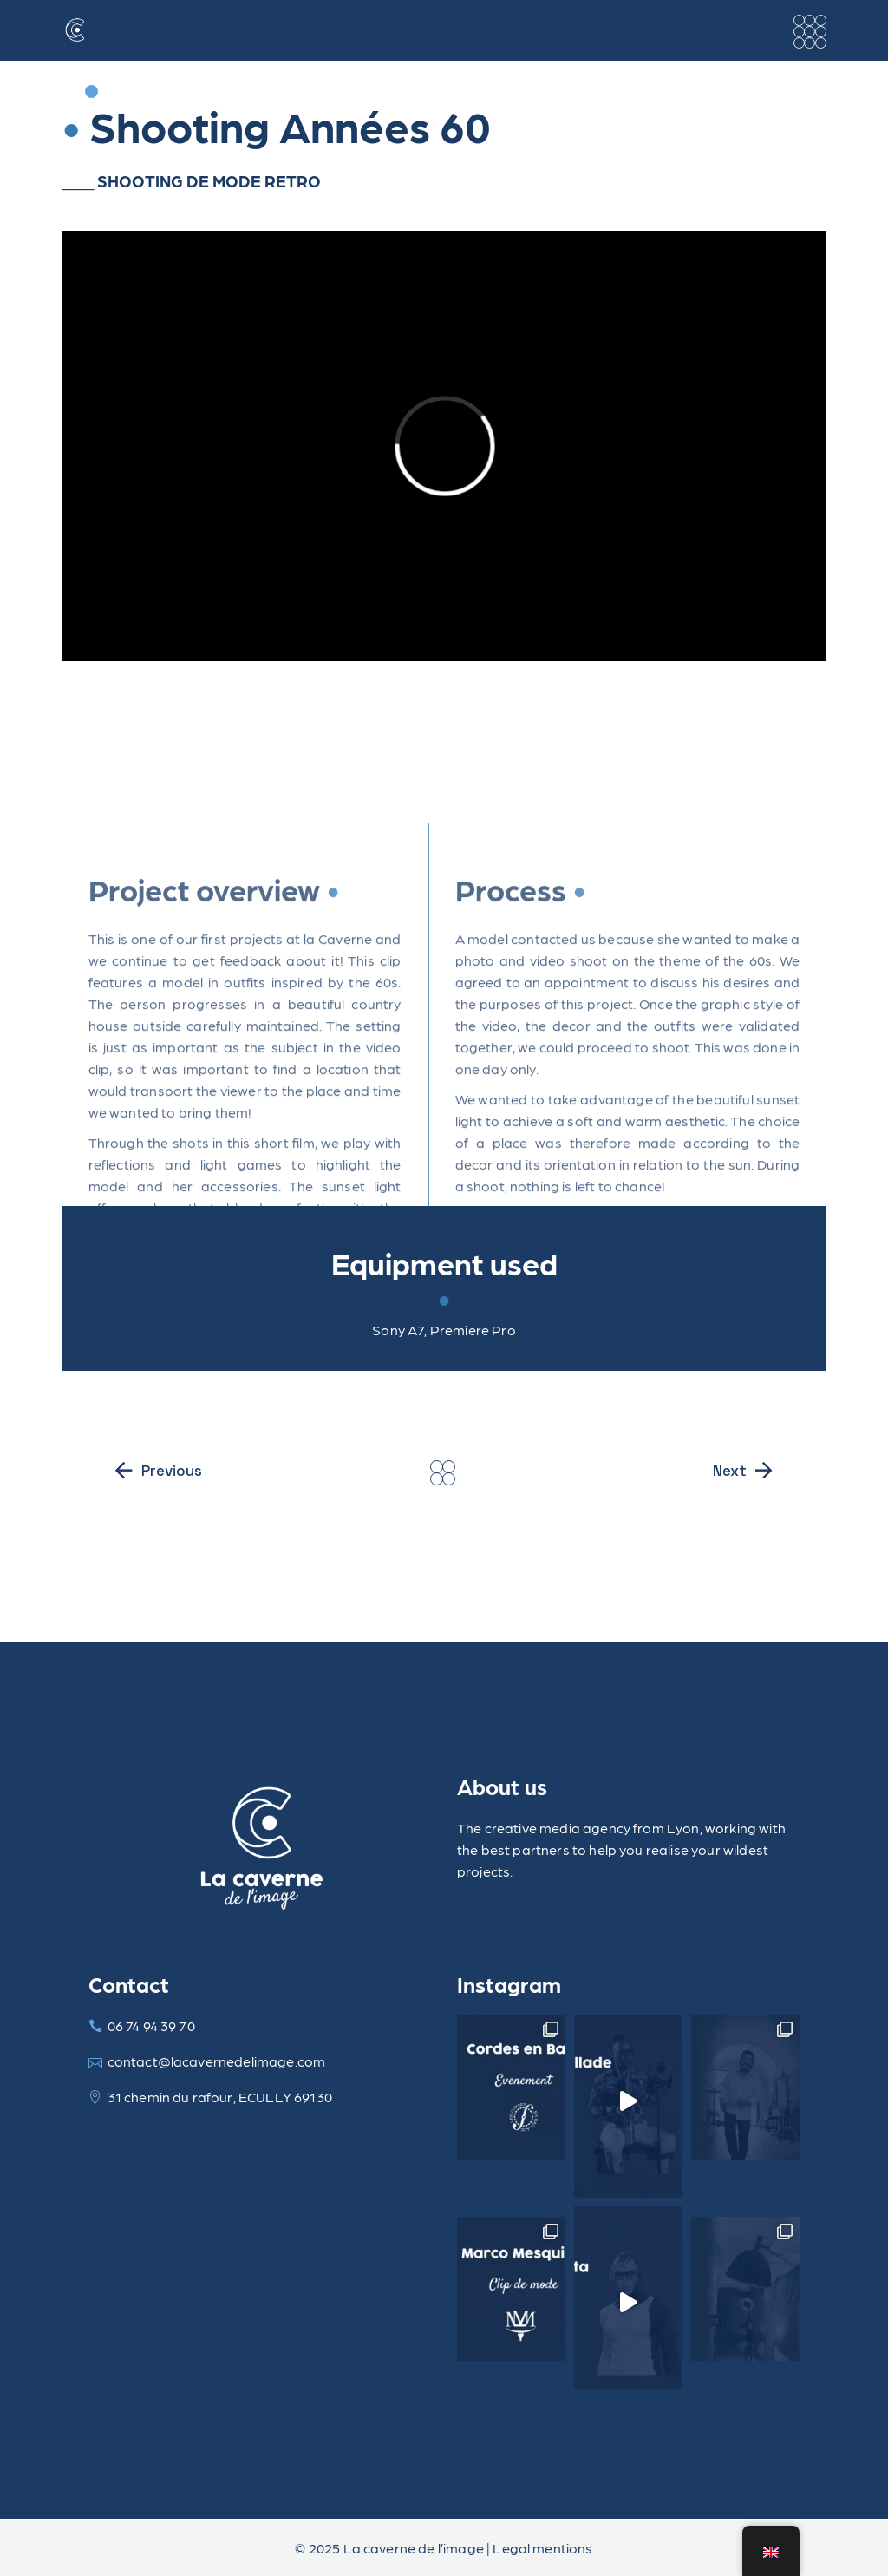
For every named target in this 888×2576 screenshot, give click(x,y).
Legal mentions (542, 2548)
